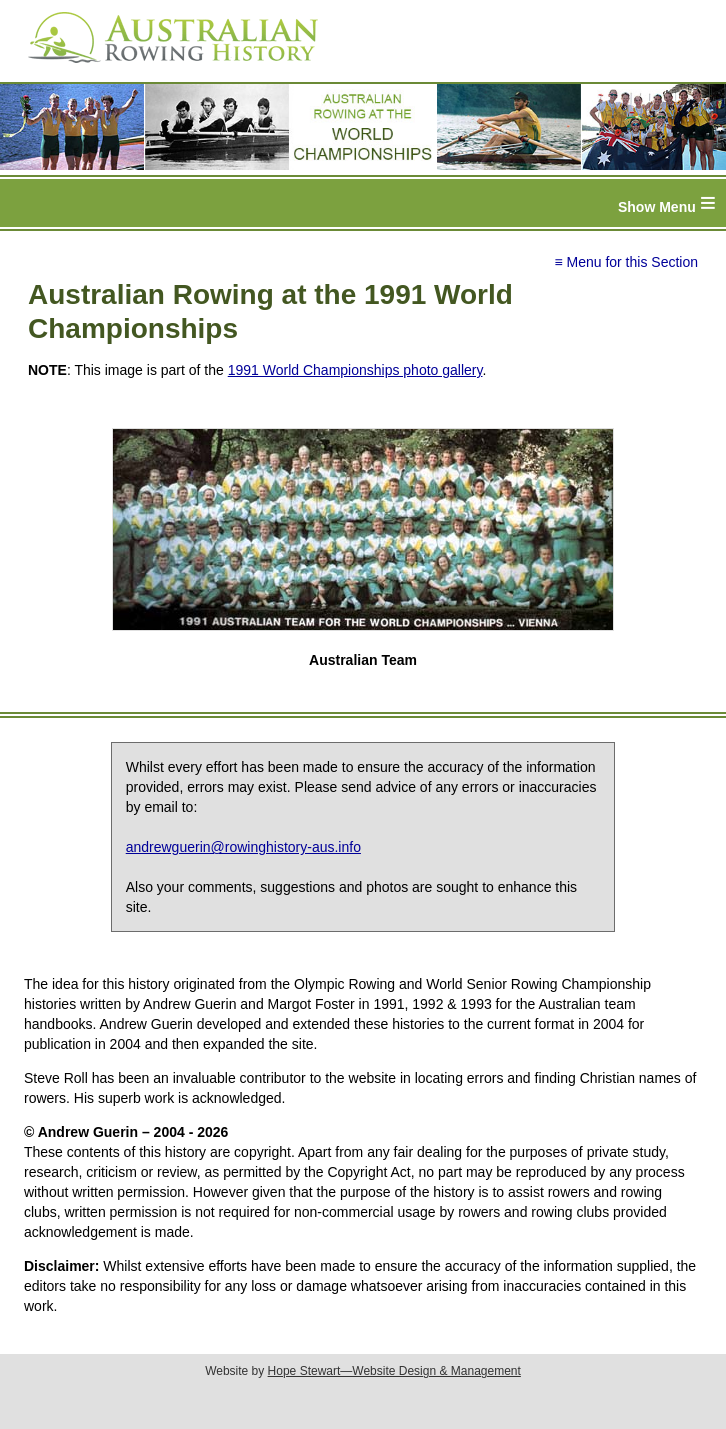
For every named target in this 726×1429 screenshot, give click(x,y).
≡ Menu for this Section (626, 262)
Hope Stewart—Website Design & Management (394, 1371)
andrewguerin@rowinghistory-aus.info (243, 847)
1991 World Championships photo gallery (355, 370)
